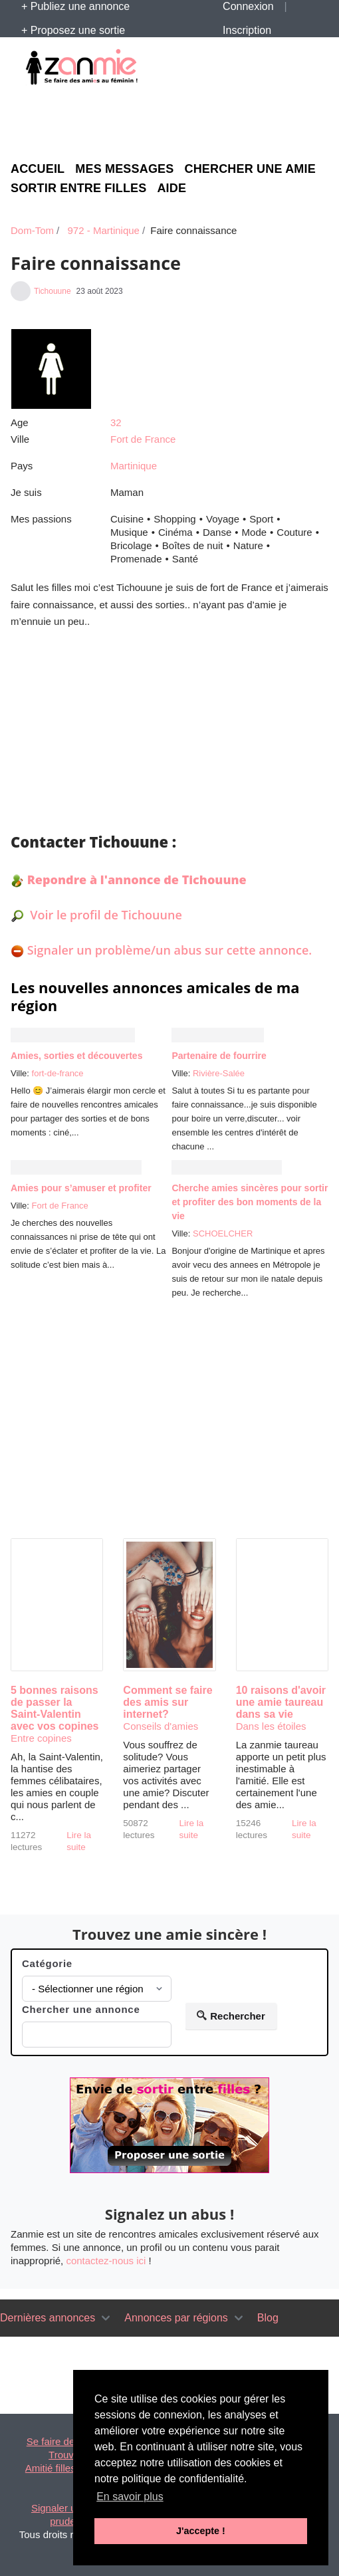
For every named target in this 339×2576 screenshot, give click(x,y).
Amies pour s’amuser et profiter (81, 1188)
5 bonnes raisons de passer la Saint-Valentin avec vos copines (55, 1708)
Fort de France (142, 439)
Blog (268, 2317)
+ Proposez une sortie (73, 30)
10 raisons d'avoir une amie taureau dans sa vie (281, 1702)
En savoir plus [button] (130, 2496)
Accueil (37, 169)
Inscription (247, 30)
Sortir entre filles (78, 188)
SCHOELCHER (223, 1233)
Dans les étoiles (271, 1726)
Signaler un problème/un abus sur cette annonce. (169, 950)
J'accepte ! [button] (200, 2530)
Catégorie (47, 1963)
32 (116, 422)
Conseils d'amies (160, 1726)
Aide (171, 188)
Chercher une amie (249, 169)
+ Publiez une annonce (75, 6)
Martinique (133, 465)
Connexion (248, 6)
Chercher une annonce (81, 2009)
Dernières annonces (47, 2317)
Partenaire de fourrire (218, 1055)
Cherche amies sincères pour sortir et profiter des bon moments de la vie (249, 1202)
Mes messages (124, 169)
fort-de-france (58, 1073)
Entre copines (41, 1738)
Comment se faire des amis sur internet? (167, 1702)
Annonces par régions (176, 2317)
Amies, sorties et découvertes (76, 1055)
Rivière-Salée (219, 1073)
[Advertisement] (169, 121)
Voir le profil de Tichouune (104, 915)
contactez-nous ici (106, 2260)
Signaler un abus (68, 2508)
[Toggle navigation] (106, 2318)
